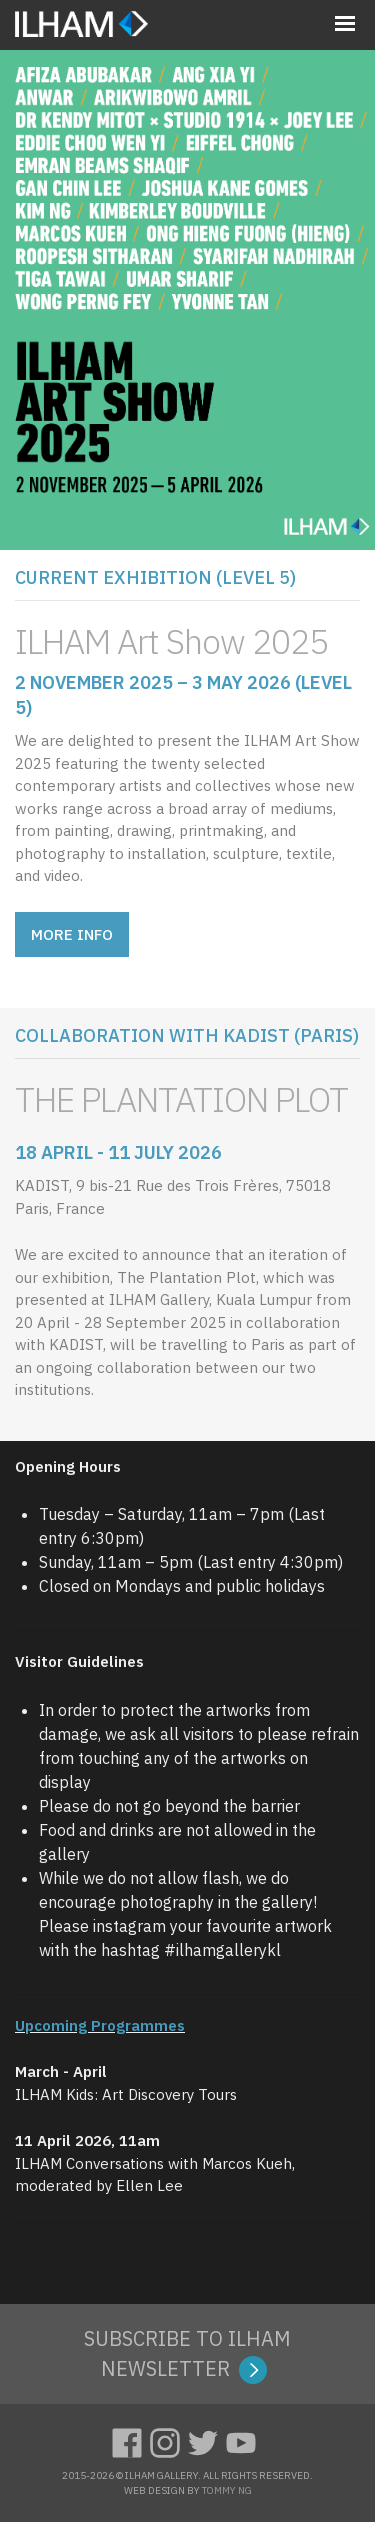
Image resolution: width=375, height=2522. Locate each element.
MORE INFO (72, 934)
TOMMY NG (227, 2490)
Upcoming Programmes (100, 2025)
